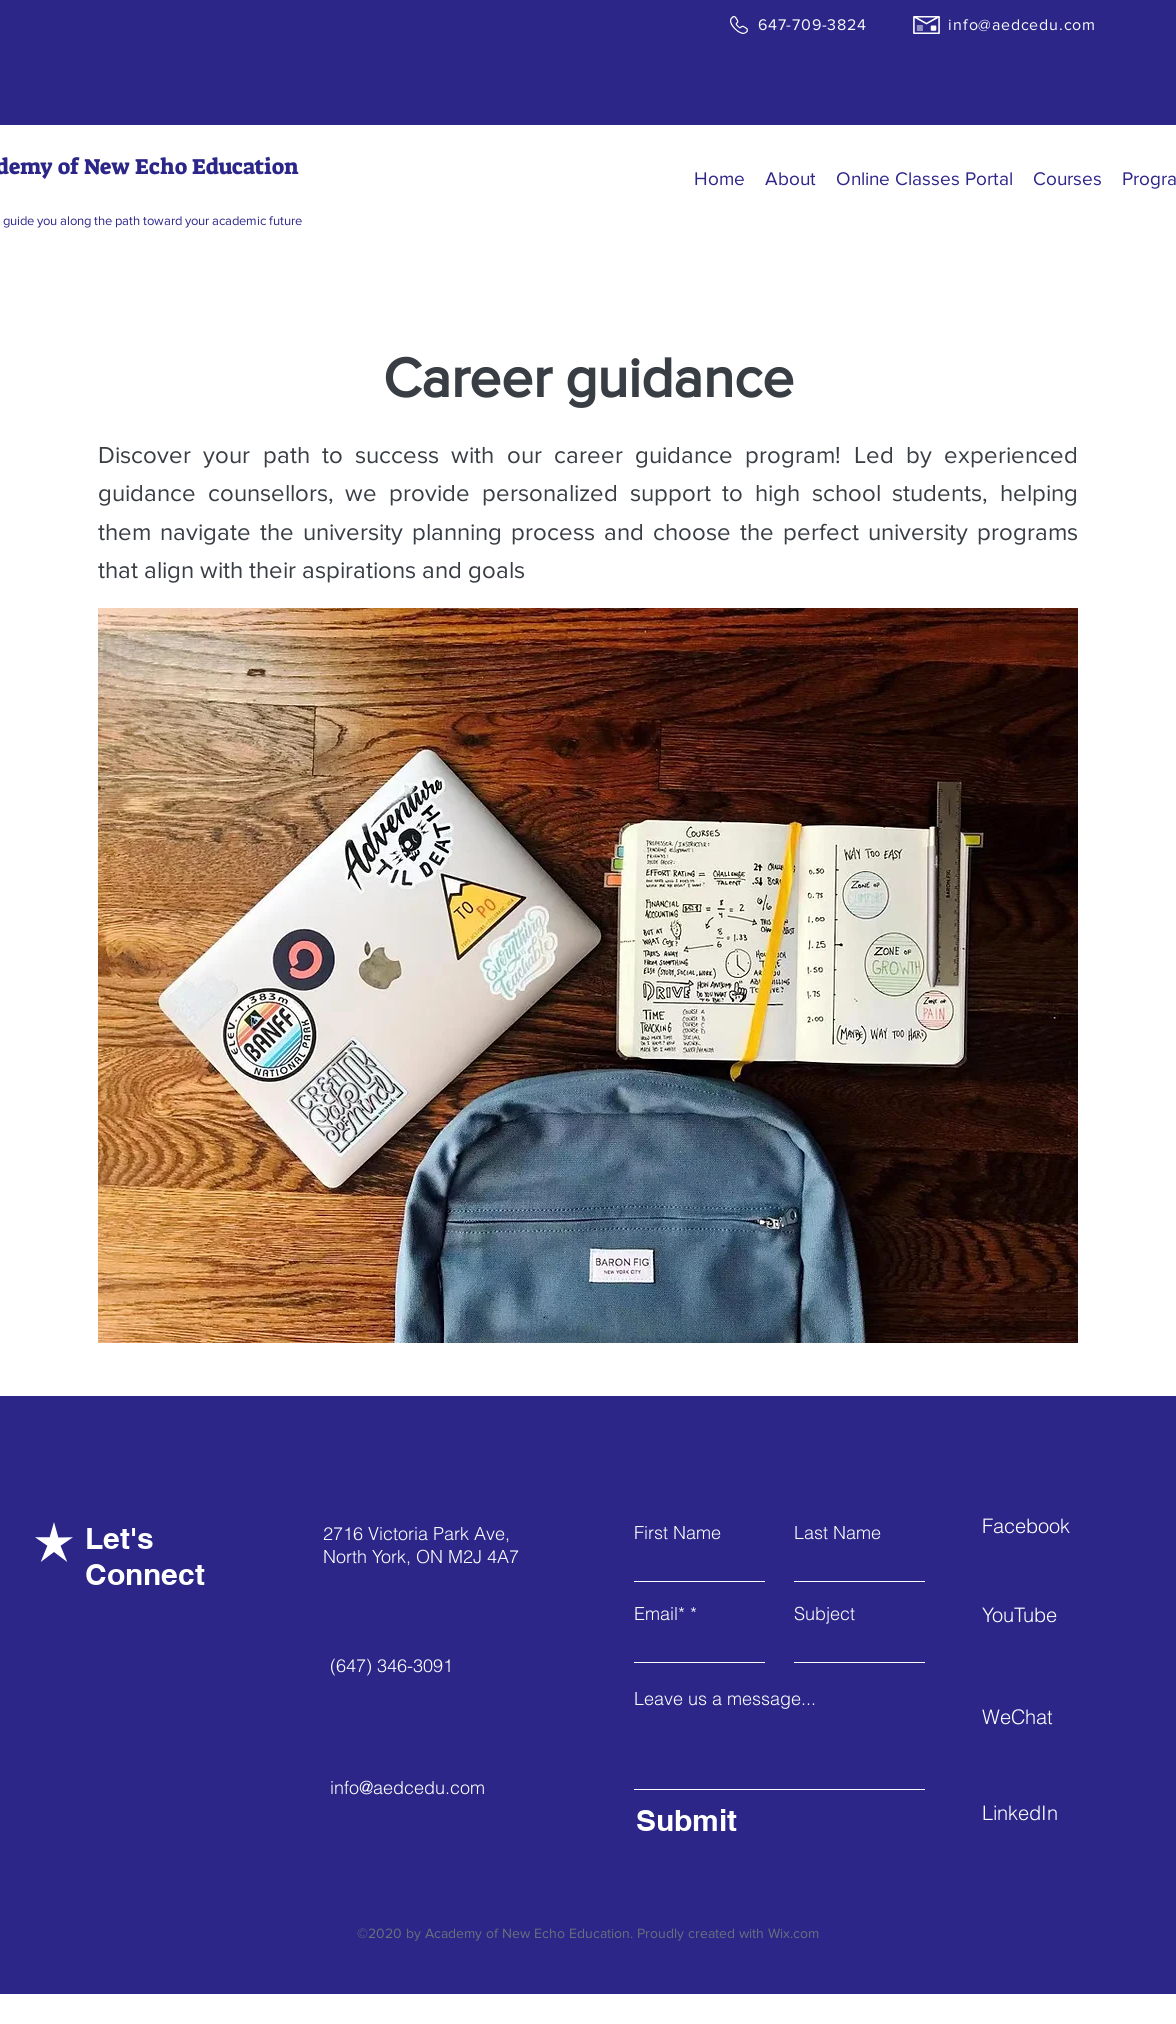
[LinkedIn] (1053, 1813)
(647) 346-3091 (391, 1665)
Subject (824, 1614)
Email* (659, 1614)
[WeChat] (1053, 1717)
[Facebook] (1053, 1526)
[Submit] (775, 1820)
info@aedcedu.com (407, 1787)
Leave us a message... (725, 1699)
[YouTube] (1053, 1615)
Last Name (837, 1533)
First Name (677, 1533)
